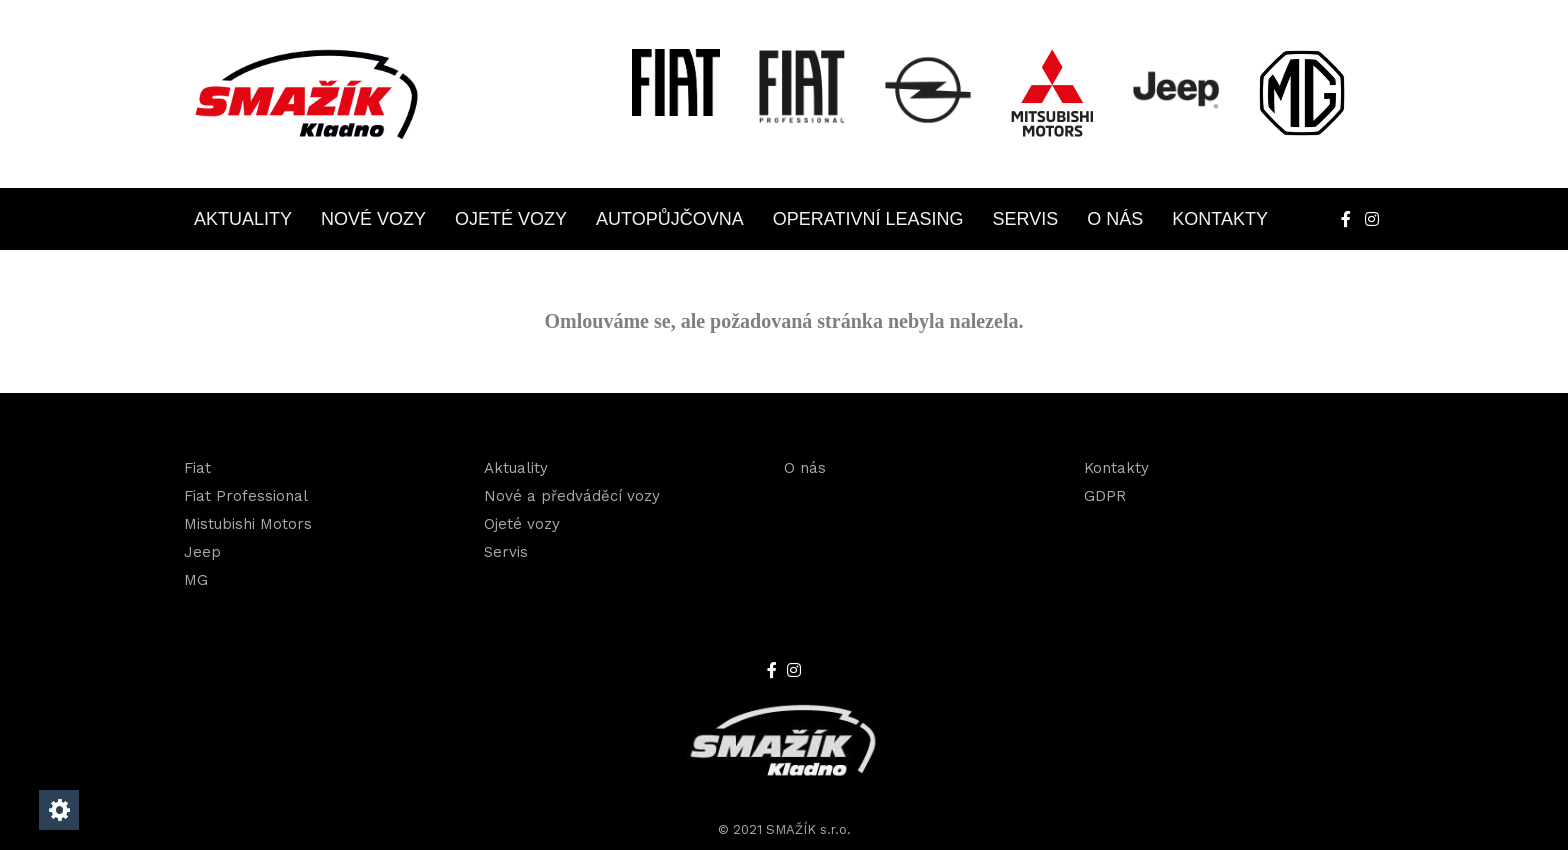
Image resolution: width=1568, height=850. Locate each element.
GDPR (1105, 496)
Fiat (197, 468)
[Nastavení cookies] (59, 810)
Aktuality (243, 219)
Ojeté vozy (511, 219)
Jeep (202, 552)
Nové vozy (373, 219)
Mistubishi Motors (248, 524)
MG (196, 580)
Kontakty (1220, 219)
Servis (1026, 219)
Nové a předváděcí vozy (572, 496)
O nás (1115, 219)
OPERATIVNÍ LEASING (868, 219)
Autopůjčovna (670, 219)
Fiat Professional (246, 496)
